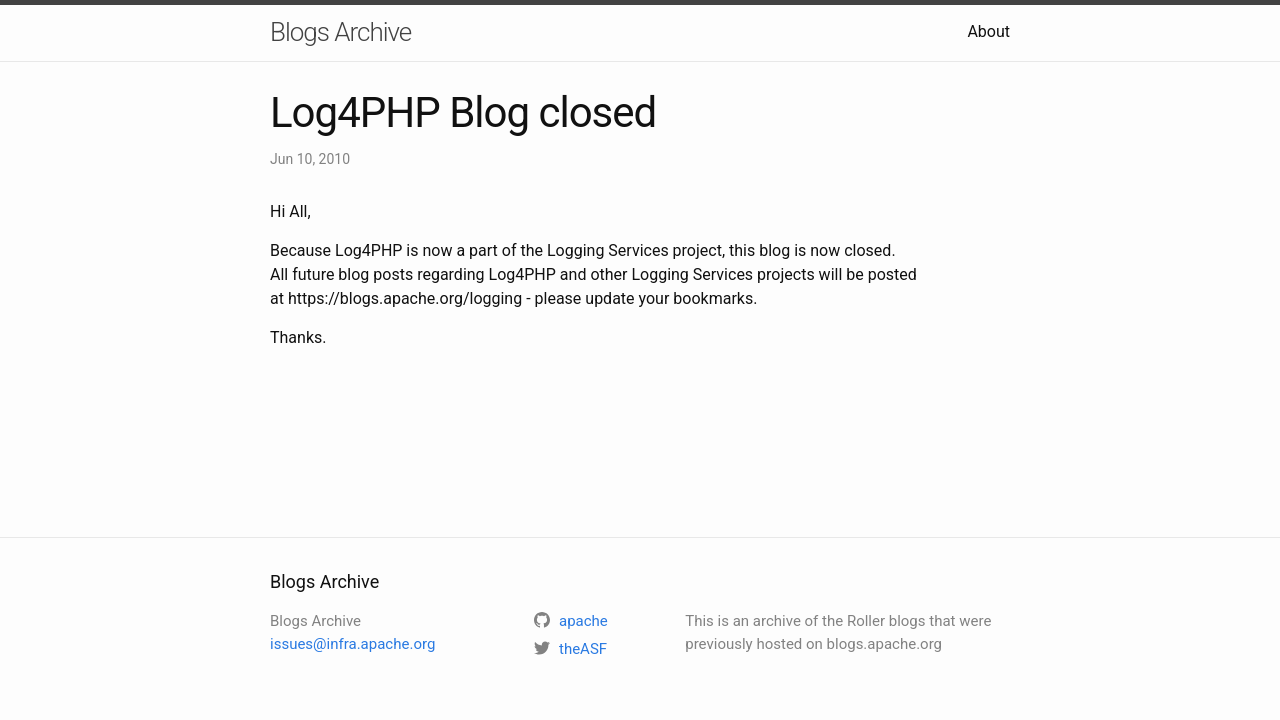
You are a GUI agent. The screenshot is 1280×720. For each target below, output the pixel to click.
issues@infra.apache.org (352, 644)
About (988, 31)
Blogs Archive (340, 32)
